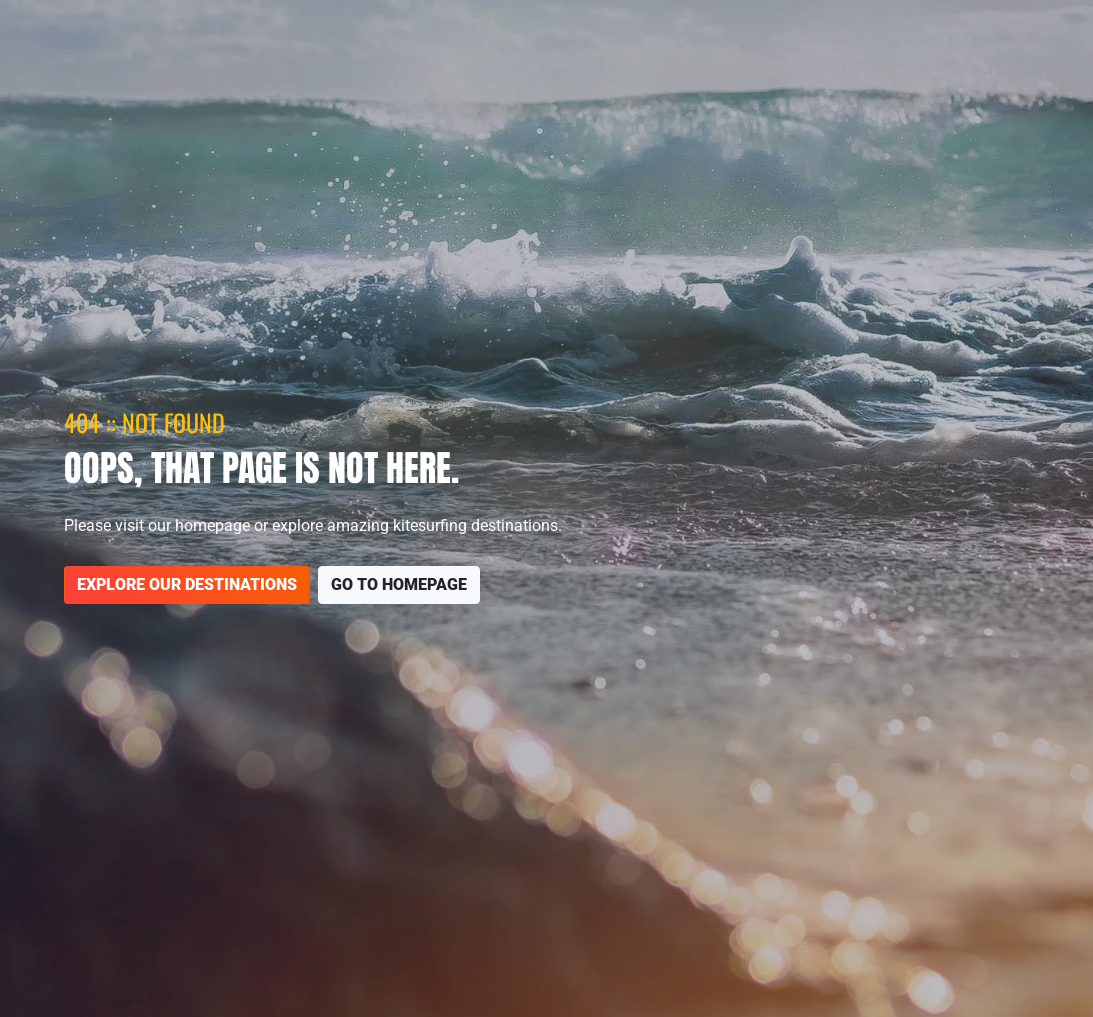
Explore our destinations (187, 584)
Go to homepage (399, 584)
